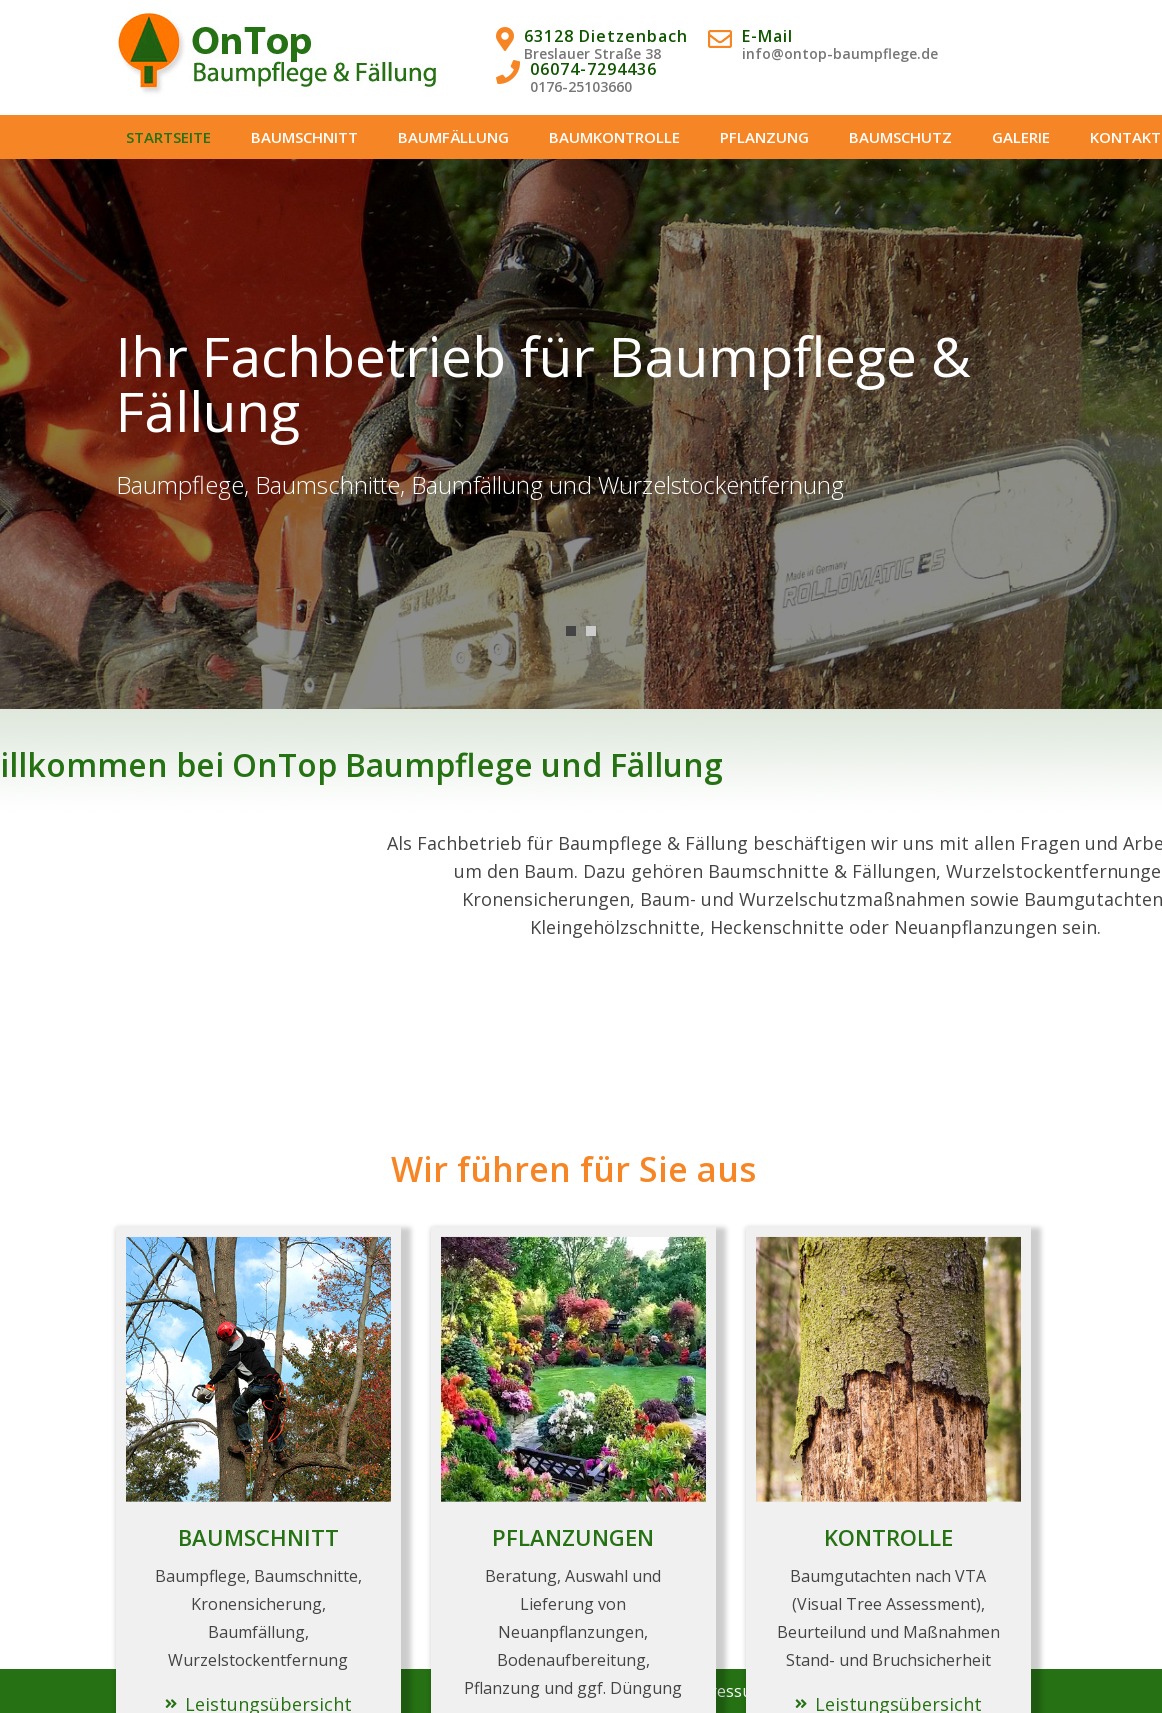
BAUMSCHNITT (304, 137)
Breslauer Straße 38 (592, 53)
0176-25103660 (581, 86)
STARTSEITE (168, 137)
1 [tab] (571, 631)
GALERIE (1021, 137)
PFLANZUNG (764, 137)
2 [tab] (591, 631)
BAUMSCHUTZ (900, 137)
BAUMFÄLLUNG (453, 137)
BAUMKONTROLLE (614, 137)
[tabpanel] (581, 434)
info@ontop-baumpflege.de (840, 53)
